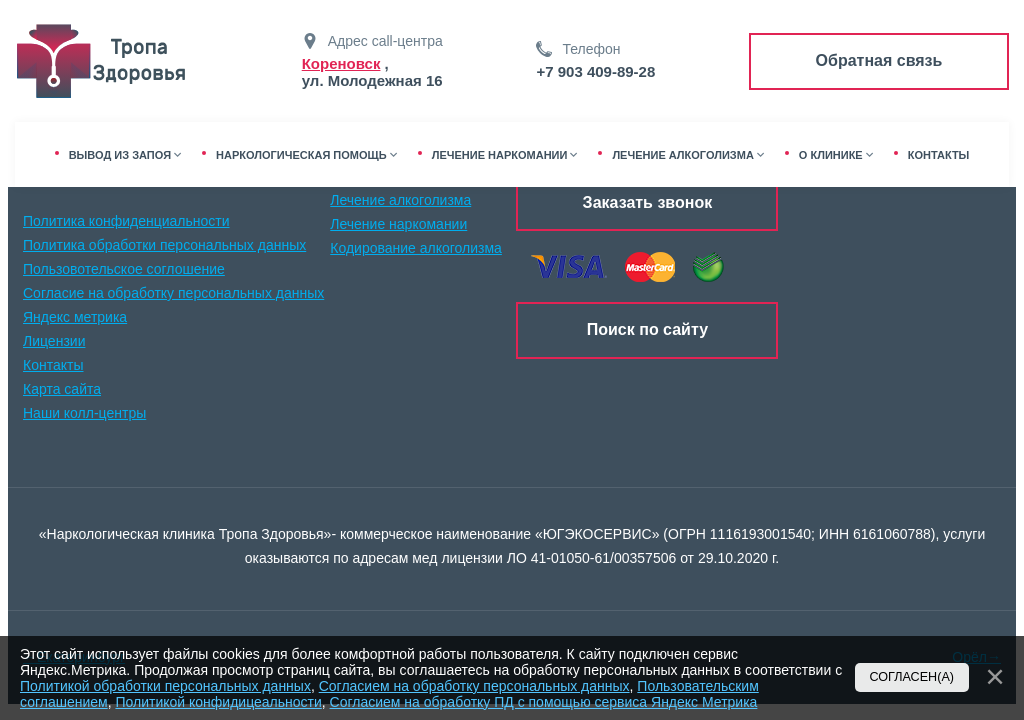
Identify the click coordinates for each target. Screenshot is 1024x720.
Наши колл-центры (84, 413)
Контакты (53, 365)
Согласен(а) (912, 677)
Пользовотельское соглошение (124, 269)
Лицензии (54, 341)
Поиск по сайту (647, 329)
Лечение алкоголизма (400, 200)
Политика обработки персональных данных (164, 245)
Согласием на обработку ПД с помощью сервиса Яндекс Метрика (544, 702)
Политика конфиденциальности (126, 221)
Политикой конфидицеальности (218, 702)
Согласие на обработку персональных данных (173, 293)
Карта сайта (62, 389)
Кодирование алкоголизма (416, 248)
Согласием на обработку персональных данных (474, 686)
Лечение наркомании (398, 224)
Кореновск (341, 63)
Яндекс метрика (75, 317)
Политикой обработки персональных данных (165, 686)
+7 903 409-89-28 (595, 71)
